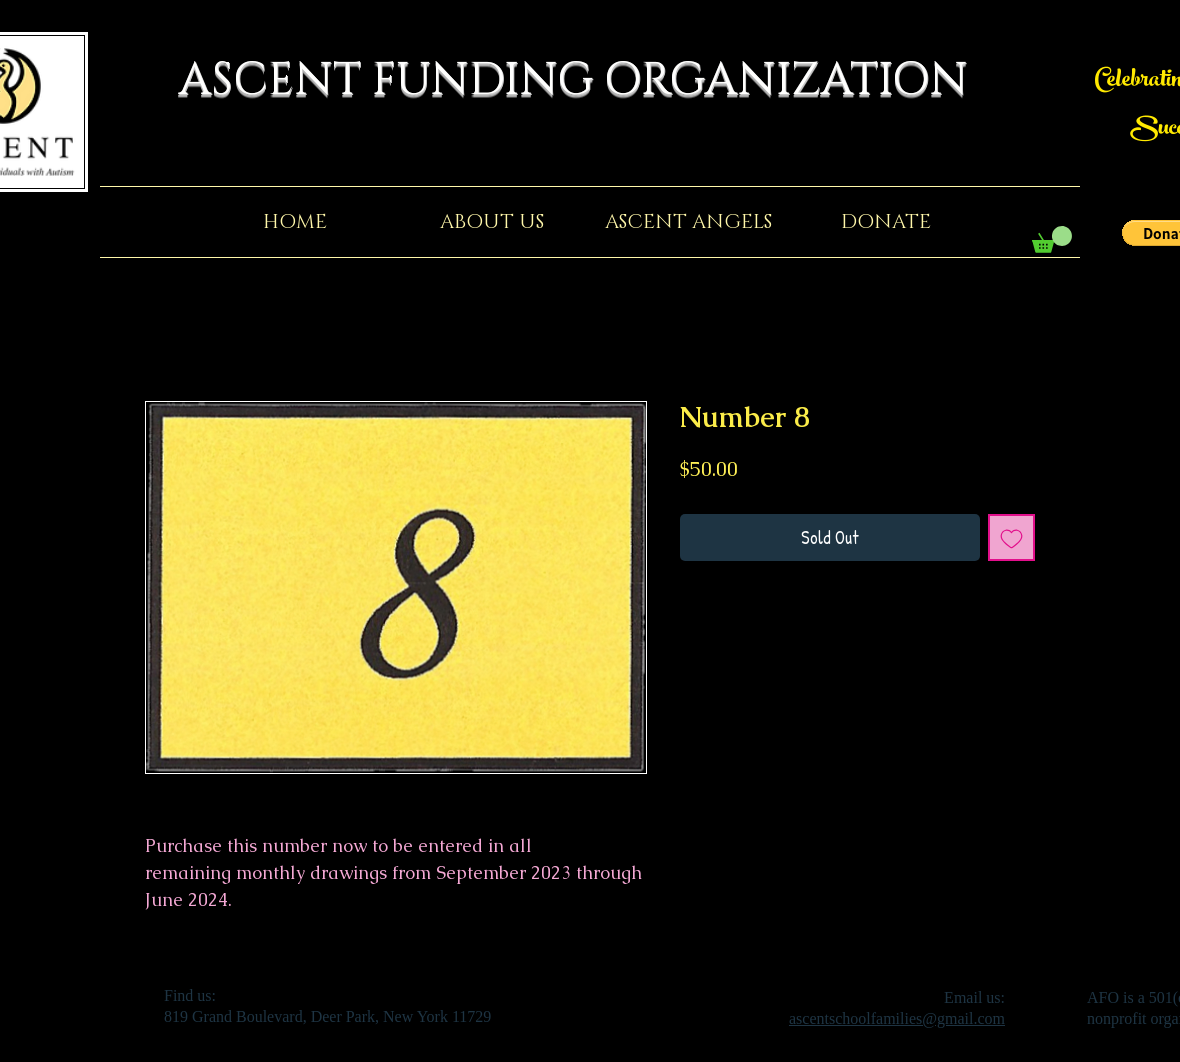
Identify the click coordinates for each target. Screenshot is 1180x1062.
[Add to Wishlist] (1011, 537)
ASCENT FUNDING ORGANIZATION (590, 80)
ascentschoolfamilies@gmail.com (897, 1018)
